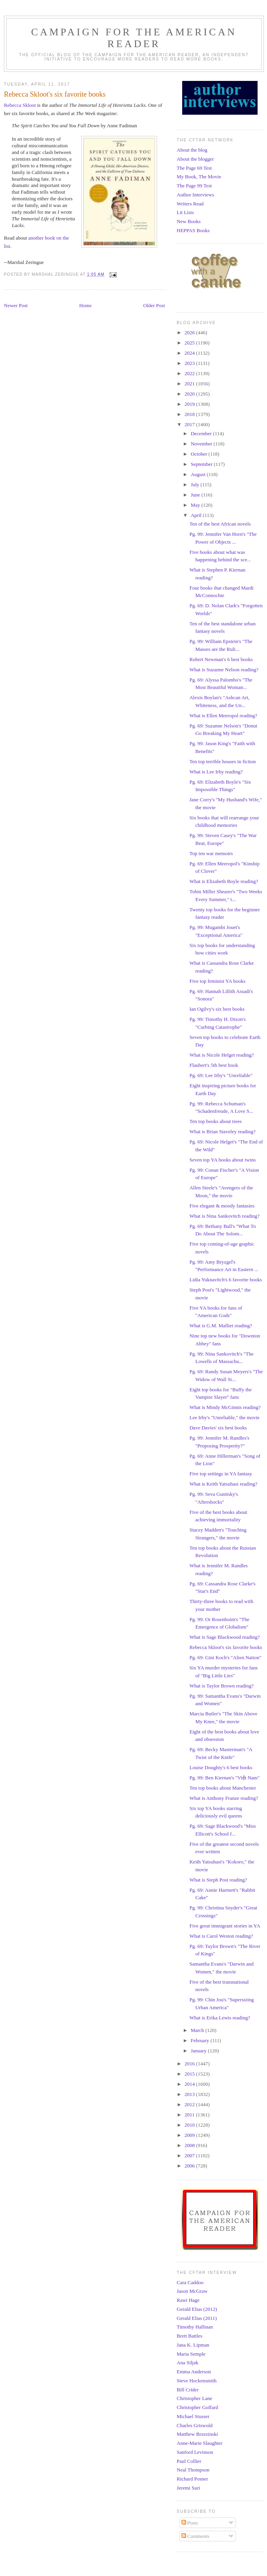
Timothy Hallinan (195, 2327)
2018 (190, 414)
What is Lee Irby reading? (216, 772)
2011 (190, 2115)
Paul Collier (189, 2461)
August (199, 474)
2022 (190, 373)
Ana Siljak (187, 2362)
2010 (190, 2125)
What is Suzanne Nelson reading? (223, 669)
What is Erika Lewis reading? (219, 2018)
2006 (190, 2166)
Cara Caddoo (190, 2282)
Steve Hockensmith (196, 2381)
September (202, 464)
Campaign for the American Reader (134, 37)
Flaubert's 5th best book (213, 1065)
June (196, 495)
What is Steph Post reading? (218, 1880)
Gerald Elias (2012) (197, 2309)
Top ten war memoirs (211, 853)
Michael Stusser (193, 2416)
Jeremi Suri (188, 2488)
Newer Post (15, 305)
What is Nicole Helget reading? (221, 1055)
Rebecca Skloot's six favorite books (225, 1647)
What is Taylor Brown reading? (221, 1686)
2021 (190, 384)
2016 (190, 2064)
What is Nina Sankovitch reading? (224, 1216)
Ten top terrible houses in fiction (222, 761)
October (199, 454)
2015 (190, 2074)
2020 (190, 394)
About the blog (192, 150)
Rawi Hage (188, 2300)
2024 (190, 353)
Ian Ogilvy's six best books (216, 1009)
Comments (195, 2536)
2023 (190, 363)
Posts (189, 2523)
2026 (190, 332)
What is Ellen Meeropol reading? (223, 715)
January (199, 2051)
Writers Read (190, 204)
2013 (190, 2094)
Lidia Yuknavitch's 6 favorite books (225, 1280)
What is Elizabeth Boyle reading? (223, 881)
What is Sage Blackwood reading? (224, 1637)
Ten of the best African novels (220, 524)
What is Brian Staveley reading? (222, 1131)
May (196, 505)
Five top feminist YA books (217, 981)
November (202, 444)
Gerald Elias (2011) (197, 2318)
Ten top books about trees (215, 1121)
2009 (190, 2135)
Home (85, 305)
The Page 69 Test (194, 168)
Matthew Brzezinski (197, 2434)
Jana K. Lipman (193, 2345)
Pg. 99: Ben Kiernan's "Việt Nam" (224, 1778)
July (196, 484)
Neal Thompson (193, 2470)
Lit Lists (185, 212)
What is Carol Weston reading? (221, 1936)
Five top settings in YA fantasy (220, 1474)
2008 (190, 2145)
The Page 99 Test (194, 186)
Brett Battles (189, 2336)
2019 (190, 404)
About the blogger (195, 159)
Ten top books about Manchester (222, 1788)
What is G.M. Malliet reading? (220, 1325)
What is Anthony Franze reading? (223, 1798)
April (197, 515)
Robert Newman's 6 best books (220, 659)
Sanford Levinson (195, 2452)
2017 (190, 424)
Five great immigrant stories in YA (224, 1926)
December (202, 433)
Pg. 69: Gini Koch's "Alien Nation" (225, 1657)
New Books (189, 221)
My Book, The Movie (199, 177)
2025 (190, 343)
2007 (190, 2155)
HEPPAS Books (193, 230)
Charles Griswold (194, 2425)
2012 (190, 2104)
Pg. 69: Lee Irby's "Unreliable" (220, 1075)
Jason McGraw (192, 2291)
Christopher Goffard (197, 2407)
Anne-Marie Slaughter (200, 2443)
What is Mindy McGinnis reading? (224, 1407)
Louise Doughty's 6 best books (220, 1767)
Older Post (154, 305)
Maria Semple (191, 2354)
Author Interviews (195, 195)
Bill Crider (188, 2390)
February (200, 2040)
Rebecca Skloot (20, 105)
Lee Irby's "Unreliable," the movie (224, 1417)
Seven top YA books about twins (222, 1160)
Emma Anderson (194, 2371)
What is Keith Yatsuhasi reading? (223, 1484)
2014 (190, 2084)
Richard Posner (192, 2479)
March (198, 2030)
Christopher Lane (194, 2398)
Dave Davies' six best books (218, 1428)
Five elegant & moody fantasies (221, 1206)
